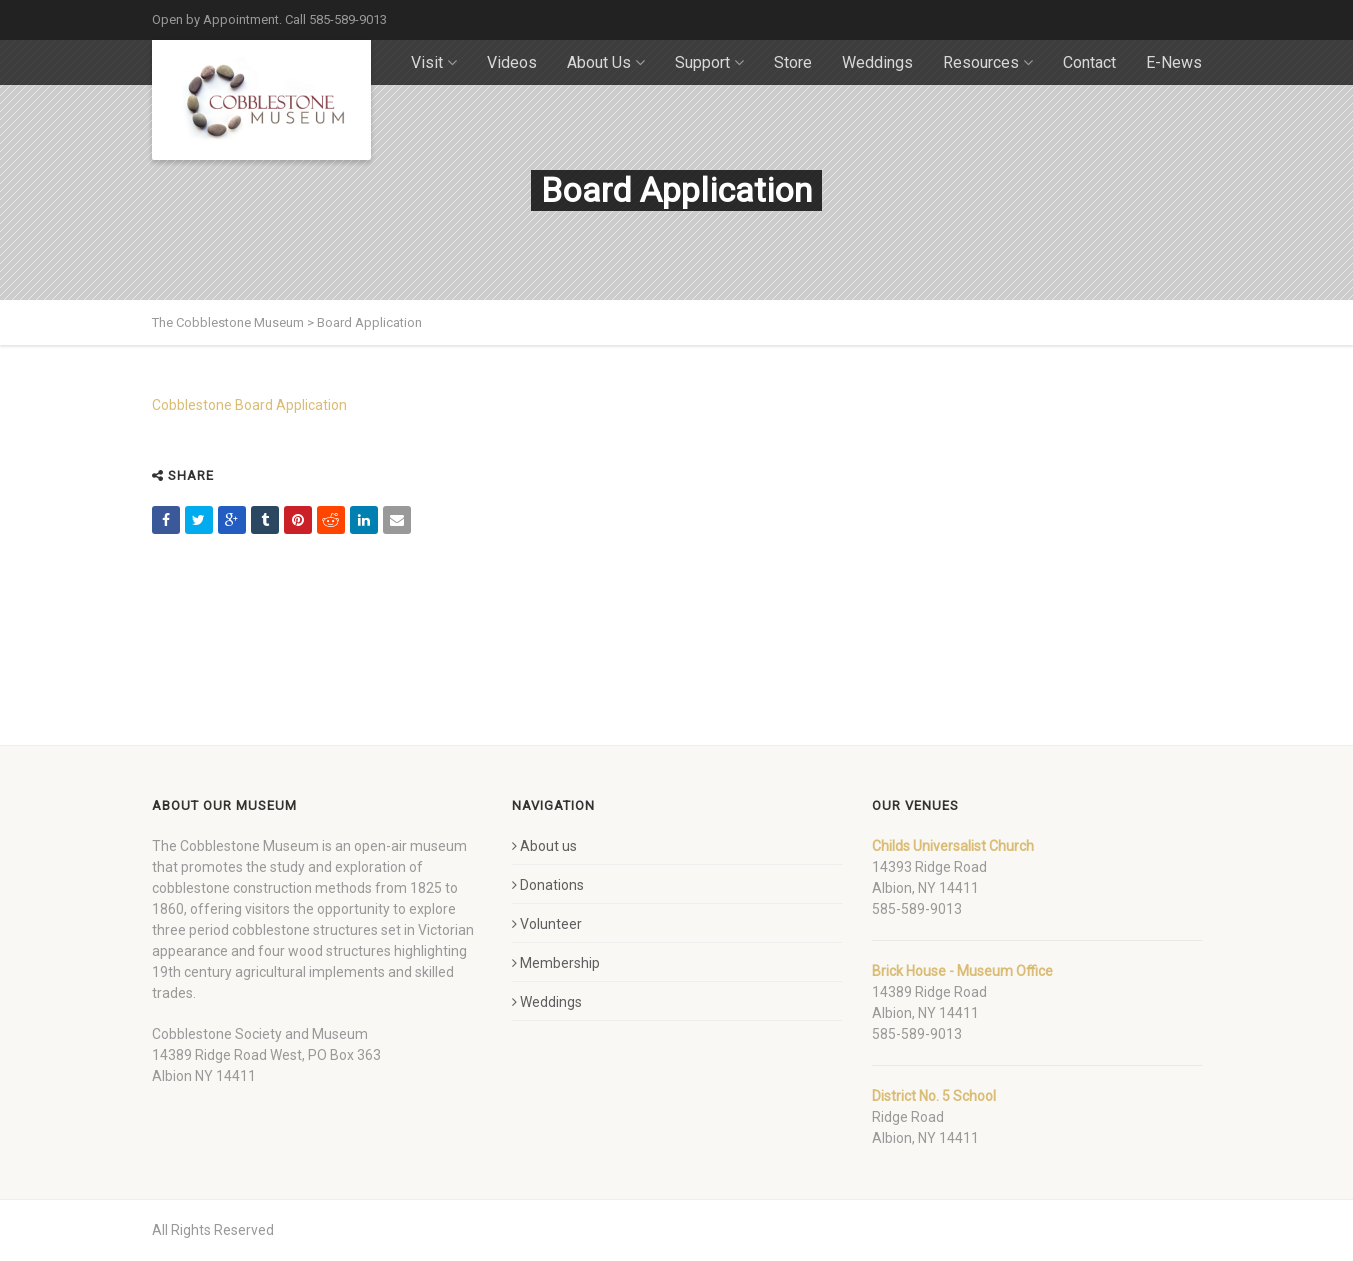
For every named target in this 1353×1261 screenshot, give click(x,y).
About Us (606, 62)
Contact (1089, 62)
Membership (556, 963)
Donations (548, 885)
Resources (988, 62)
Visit (434, 62)
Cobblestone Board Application (249, 405)
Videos (512, 62)
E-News (1174, 62)
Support (709, 62)
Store (793, 62)
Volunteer (547, 924)
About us (544, 846)
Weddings (877, 62)
